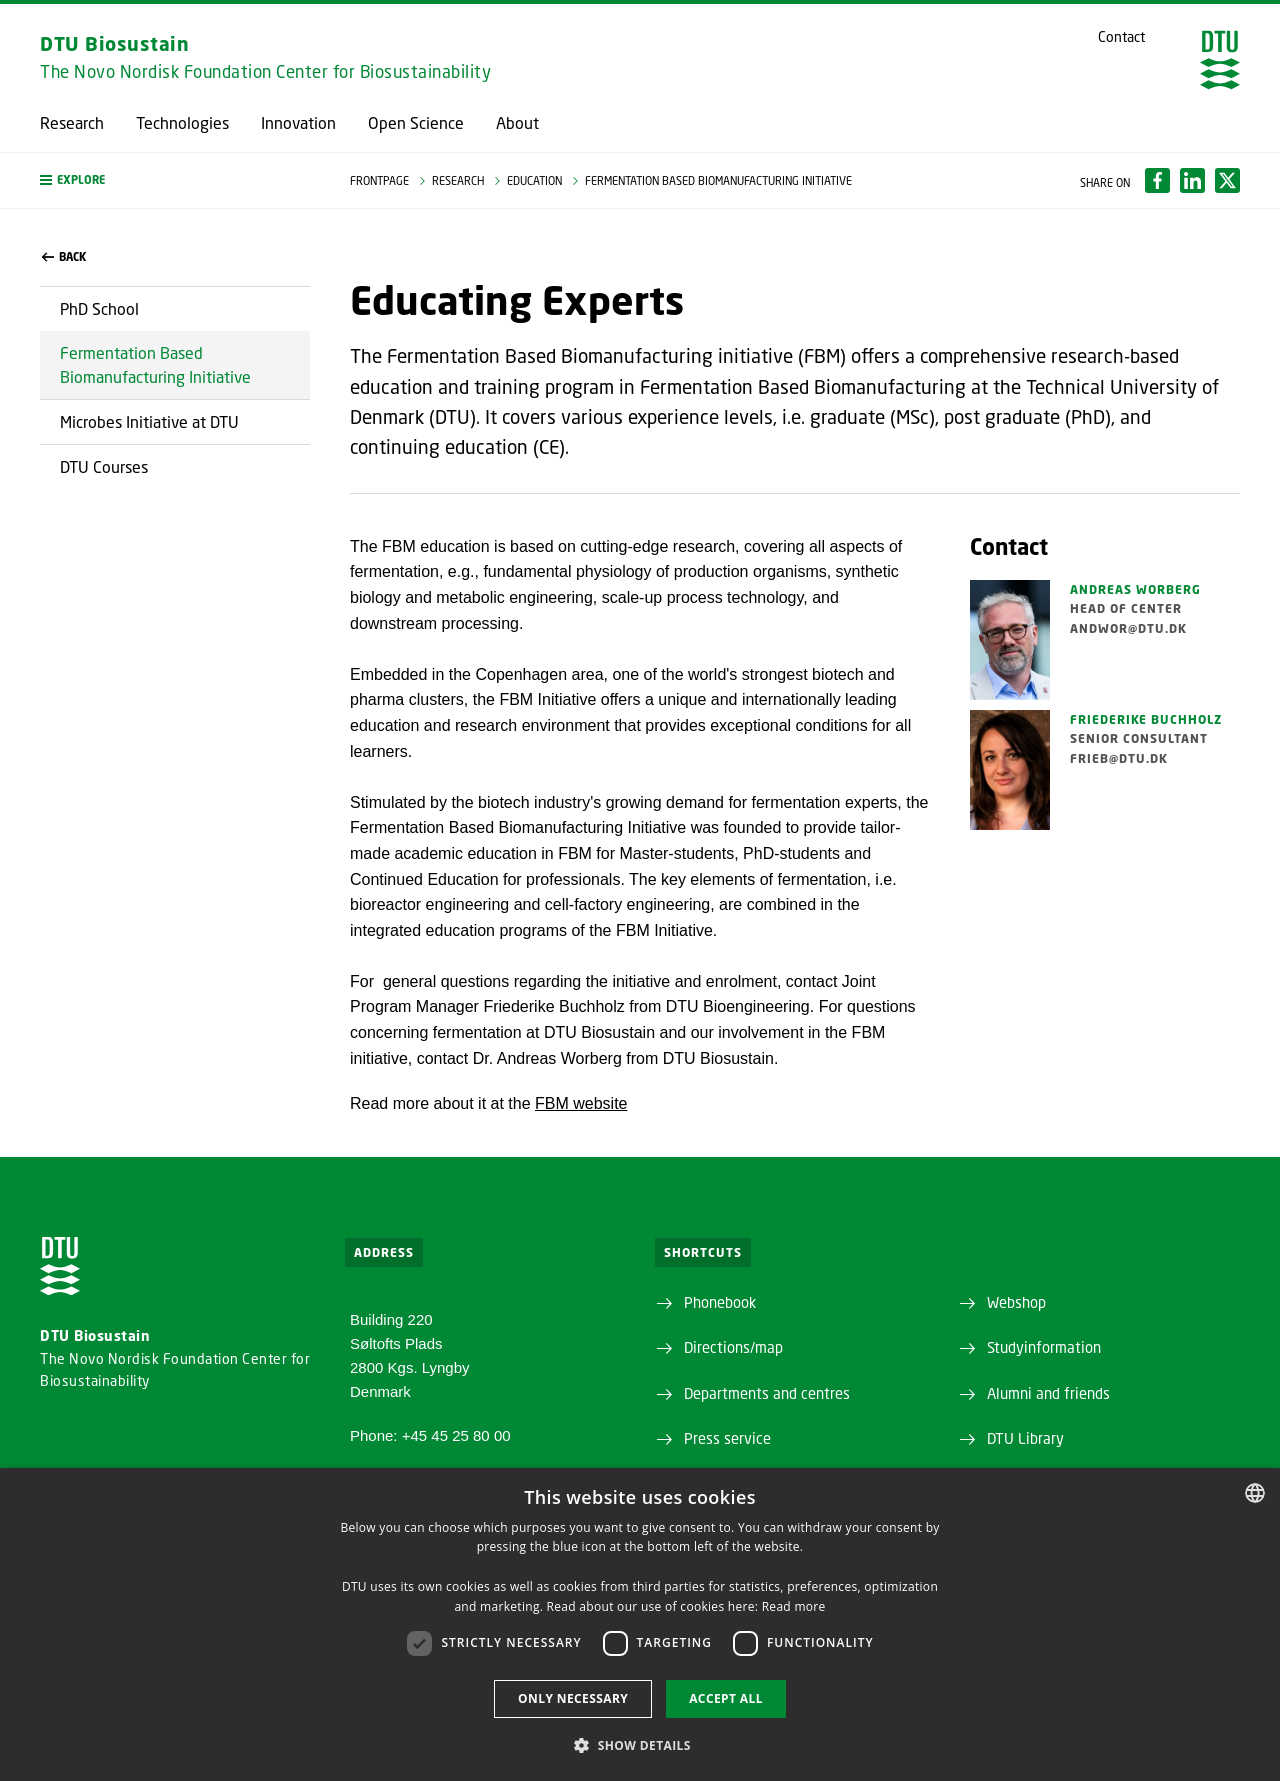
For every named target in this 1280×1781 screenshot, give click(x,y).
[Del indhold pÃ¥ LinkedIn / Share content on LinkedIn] (1192, 180)
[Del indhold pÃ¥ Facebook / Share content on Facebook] (1157, 180)
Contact (1121, 37)
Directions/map (733, 1347)
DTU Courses (104, 466)
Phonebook (720, 1302)
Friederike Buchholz (1146, 719)
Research (72, 123)
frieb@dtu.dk (1119, 758)
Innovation (298, 123)
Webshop (1016, 1302)
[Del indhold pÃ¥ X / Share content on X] (1227, 180)
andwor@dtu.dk (1128, 628)
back (64, 257)
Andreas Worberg (1135, 589)
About (517, 123)
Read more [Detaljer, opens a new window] (794, 1606)
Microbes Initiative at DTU (149, 421)
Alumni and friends (1048, 1393)
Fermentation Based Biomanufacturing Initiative (155, 364)
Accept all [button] (726, 1698)
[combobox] (1255, 1493)
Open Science (416, 123)
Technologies (182, 123)
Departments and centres (767, 1393)
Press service (727, 1438)
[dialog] (640, 1624)
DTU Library (1025, 1438)
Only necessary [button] (573, 1698)
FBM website (581, 1103)
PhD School (99, 308)
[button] (175, 180)
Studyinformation (1044, 1347)
